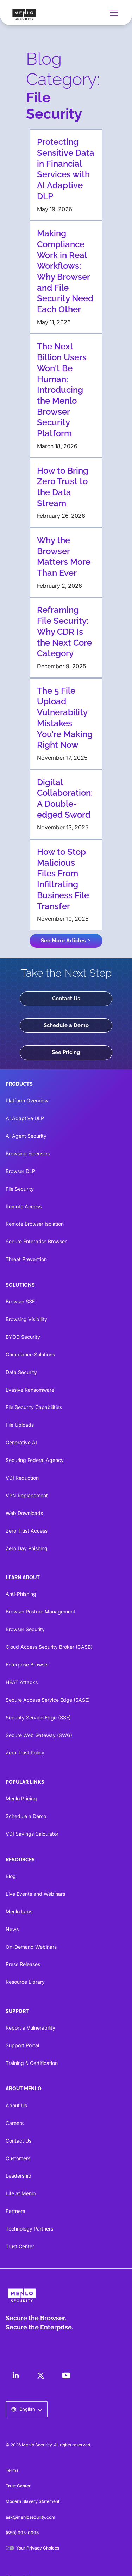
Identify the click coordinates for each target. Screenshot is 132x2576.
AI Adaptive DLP (25, 1118)
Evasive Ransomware (30, 1390)
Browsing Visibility (26, 1319)
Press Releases (23, 1964)
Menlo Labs (19, 1911)
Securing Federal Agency (35, 1460)
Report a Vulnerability (30, 2028)
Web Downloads (24, 1513)
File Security (20, 1189)
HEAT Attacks (22, 1682)
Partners (15, 2211)
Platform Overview (27, 1100)
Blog (11, 1876)
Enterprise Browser (27, 1665)
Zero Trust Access (27, 1531)
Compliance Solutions (30, 1354)
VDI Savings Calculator (32, 1834)
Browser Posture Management (40, 1612)
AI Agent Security (26, 1136)
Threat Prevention (26, 1259)
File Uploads (20, 1425)
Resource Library (25, 1982)
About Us (16, 2105)
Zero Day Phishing (27, 1548)
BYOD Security (23, 1337)
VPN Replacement (27, 1495)
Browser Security (25, 1629)
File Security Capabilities (34, 1407)
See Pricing (66, 1052)
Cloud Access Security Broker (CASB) (49, 1647)
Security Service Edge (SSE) (38, 1718)
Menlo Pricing (21, 1798)
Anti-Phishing (21, 1594)
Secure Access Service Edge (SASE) (48, 1700)
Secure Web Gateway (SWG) (39, 1735)
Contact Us (66, 998)
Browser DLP (20, 1171)
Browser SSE (20, 1301)
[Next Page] (66, 941)
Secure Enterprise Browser (36, 1241)
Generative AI (21, 1442)
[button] (113, 12)
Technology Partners (29, 2229)
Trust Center (20, 2246)
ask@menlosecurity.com (30, 2517)
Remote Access (24, 1206)
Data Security (21, 1372)
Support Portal (22, 2045)
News (12, 1929)
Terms (12, 2470)
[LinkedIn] (15, 2375)
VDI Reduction (22, 1478)
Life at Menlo (21, 2193)
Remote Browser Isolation (35, 1224)
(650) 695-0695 (22, 2532)
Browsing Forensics (28, 1153)
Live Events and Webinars (35, 1894)
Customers (18, 2158)
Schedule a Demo (66, 1025)
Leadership (18, 2176)
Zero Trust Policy (25, 1752)
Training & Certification (32, 2063)
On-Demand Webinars (31, 1947)
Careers (15, 2123)
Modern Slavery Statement (32, 2501)
